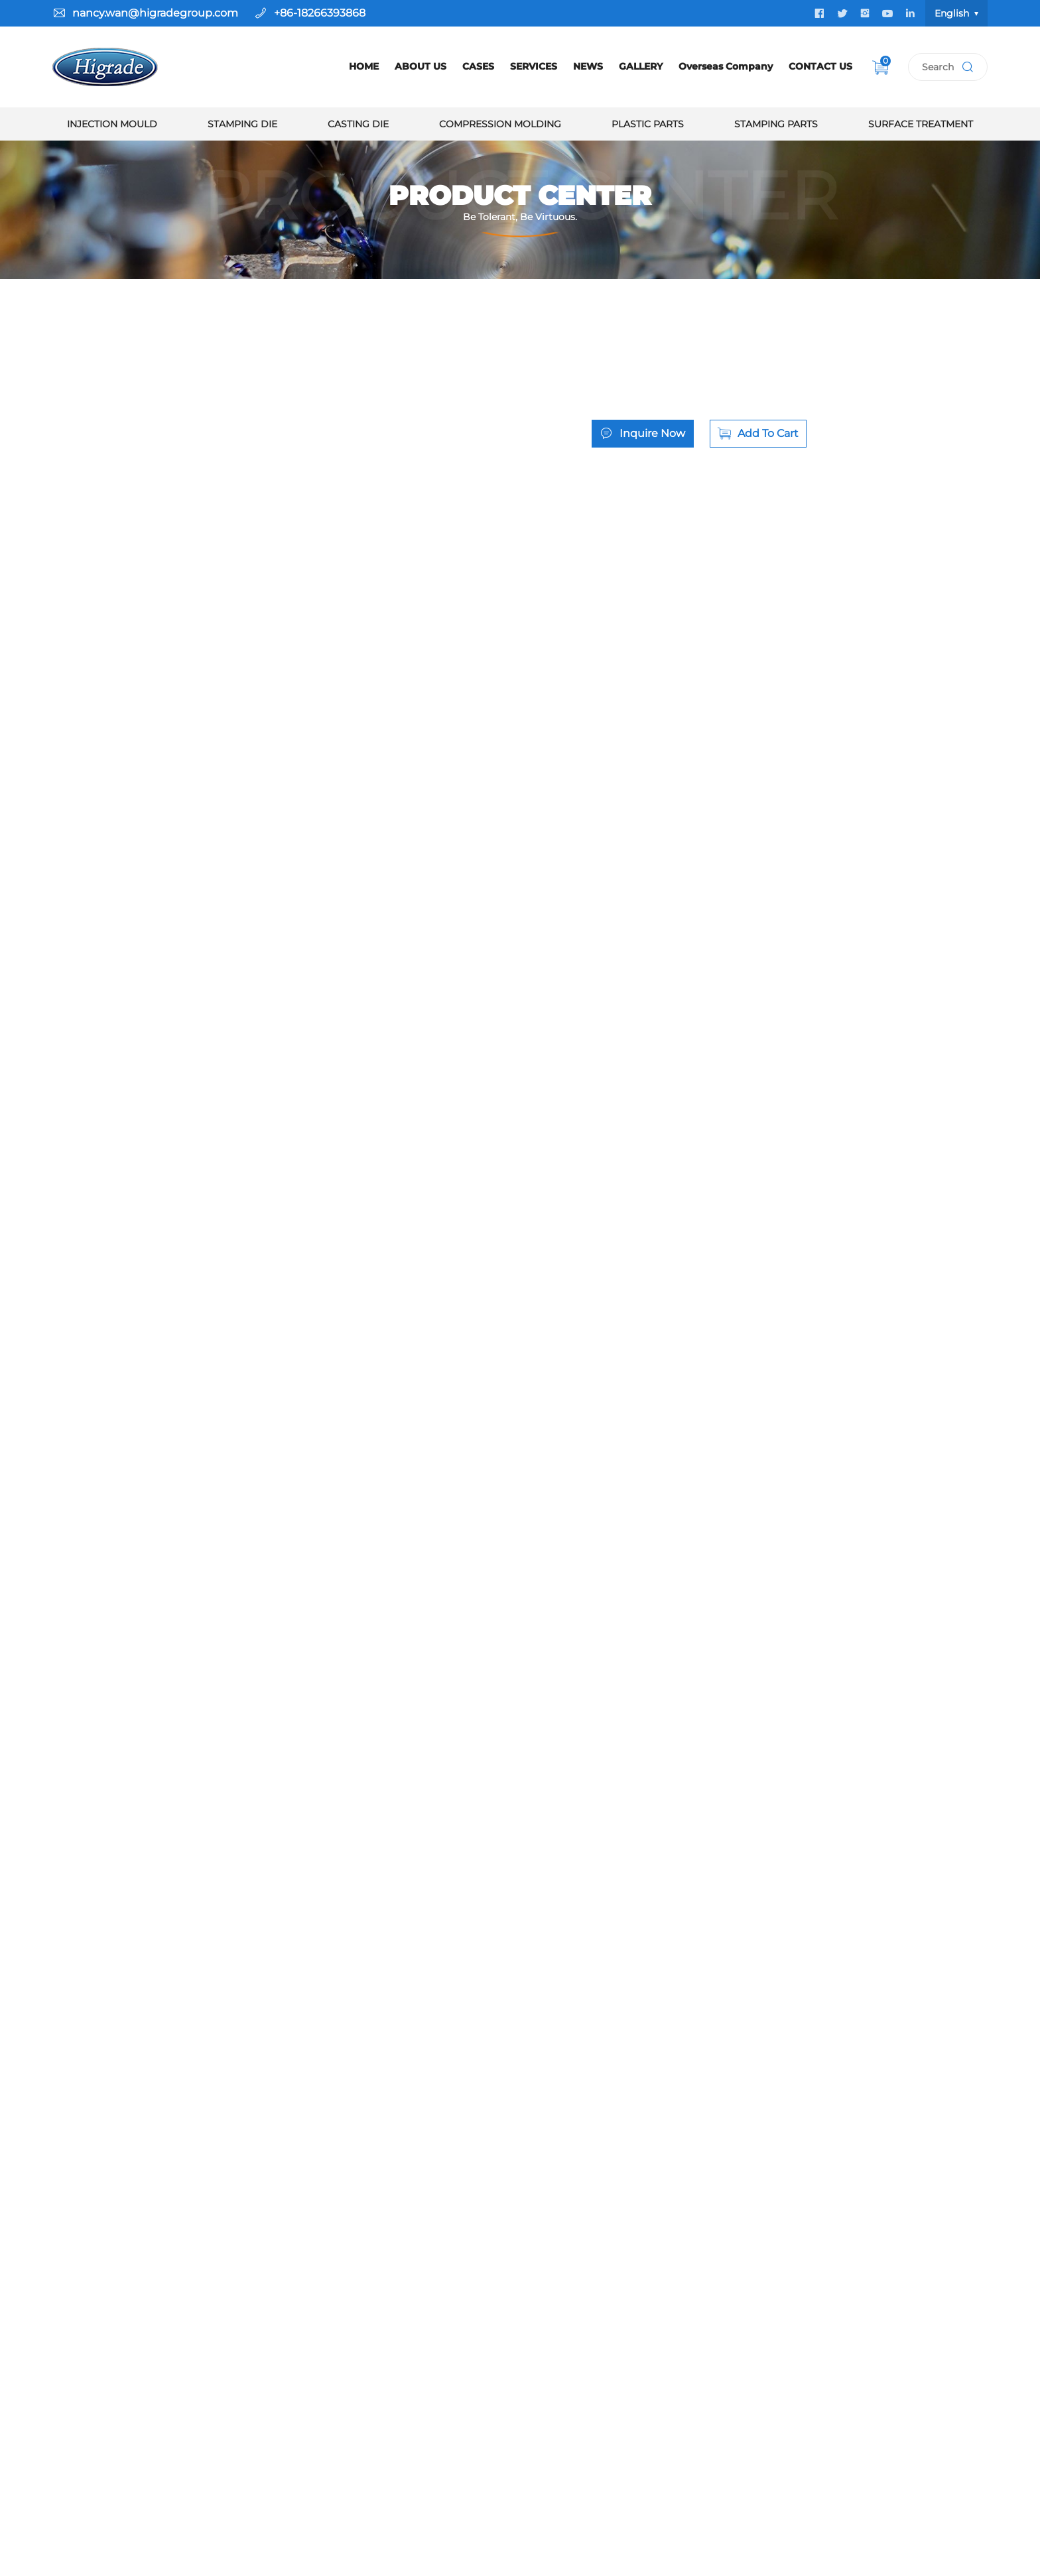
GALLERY (641, 66)
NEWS (588, 66)
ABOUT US (420, 66)
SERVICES (533, 66)
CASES (478, 66)
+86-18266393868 (319, 13)
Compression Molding (500, 124)
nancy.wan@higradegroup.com (155, 13)
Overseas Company (726, 66)
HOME (364, 66)
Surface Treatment (920, 124)
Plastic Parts (648, 124)
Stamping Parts (776, 124)
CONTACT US (820, 66)
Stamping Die (242, 124)
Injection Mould (112, 124)
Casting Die (358, 124)
